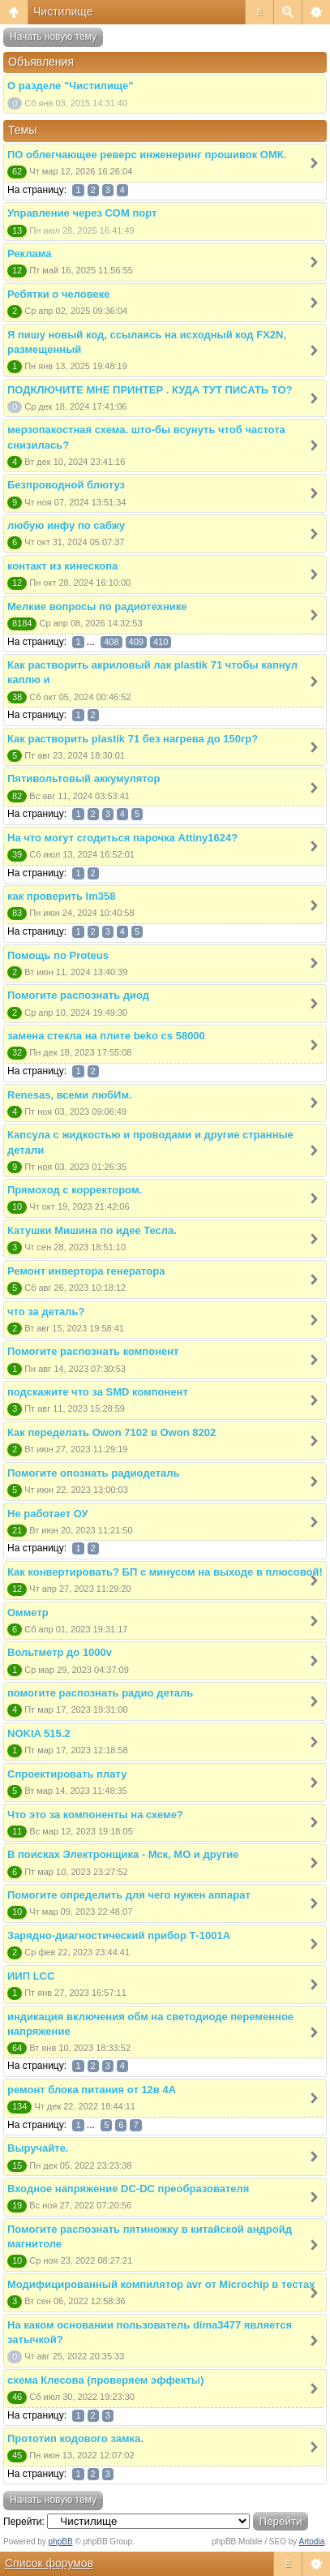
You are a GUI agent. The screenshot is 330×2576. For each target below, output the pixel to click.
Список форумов (49, 2563)
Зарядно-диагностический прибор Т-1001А (118, 1935)
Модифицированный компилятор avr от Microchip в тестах (161, 2284)
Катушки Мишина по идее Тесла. (92, 1230)
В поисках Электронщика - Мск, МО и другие (122, 1854)
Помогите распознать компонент (92, 1351)
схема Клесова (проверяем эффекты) (105, 2380)
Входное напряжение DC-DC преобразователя (128, 2189)
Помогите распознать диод (78, 995)
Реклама (29, 253)
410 (160, 642)
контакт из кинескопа (62, 566)
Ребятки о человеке (58, 294)
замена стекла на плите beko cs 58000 (106, 1036)
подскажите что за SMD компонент (97, 1392)
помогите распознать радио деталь (100, 1693)
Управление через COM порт (81, 213)
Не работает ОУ (47, 1513)
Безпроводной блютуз (66, 485)
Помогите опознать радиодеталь (93, 1473)
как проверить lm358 (61, 896)
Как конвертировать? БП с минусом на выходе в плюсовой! (165, 1572)
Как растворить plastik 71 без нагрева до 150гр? (132, 739)
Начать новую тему (53, 36)
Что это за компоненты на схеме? (95, 1814)
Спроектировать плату (66, 1774)
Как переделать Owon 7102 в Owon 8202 (111, 1432)
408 (111, 642)
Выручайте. (37, 2148)
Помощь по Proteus (58, 955)
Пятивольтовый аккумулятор (83, 778)
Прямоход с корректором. (74, 1190)
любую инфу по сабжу (66, 525)
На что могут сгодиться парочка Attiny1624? (122, 838)
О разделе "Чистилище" (70, 86)
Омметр (28, 1612)
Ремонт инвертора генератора (86, 1271)
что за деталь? (46, 1311)
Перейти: (24, 2521)
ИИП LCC (30, 1976)
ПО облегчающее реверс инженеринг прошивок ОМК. (146, 154)
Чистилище (63, 11)
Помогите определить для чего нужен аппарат (129, 1895)
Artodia (312, 2541)
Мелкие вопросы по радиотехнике (97, 606)
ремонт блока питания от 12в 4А (91, 2090)
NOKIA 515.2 (39, 1733)
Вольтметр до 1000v (59, 1652)
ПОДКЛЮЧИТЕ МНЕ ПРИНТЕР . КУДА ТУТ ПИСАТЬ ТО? (150, 390)
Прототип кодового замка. (75, 2438)
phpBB (61, 2541)
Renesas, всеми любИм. (69, 1095)
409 (136, 642)
